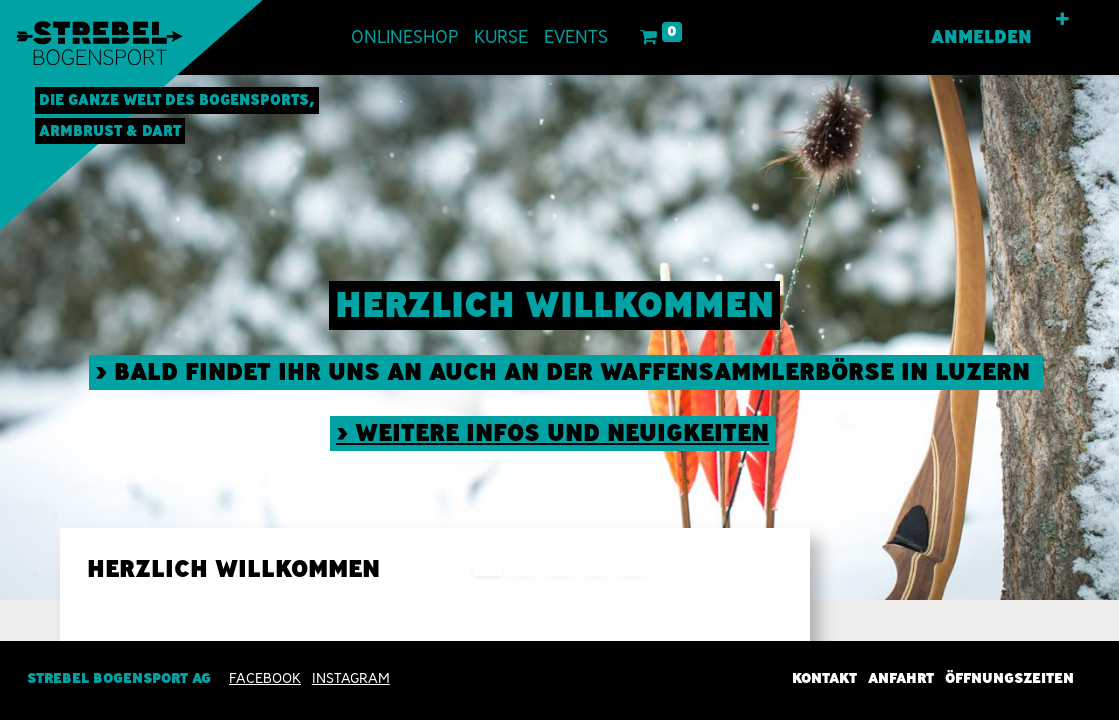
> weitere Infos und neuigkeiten (552, 432)
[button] (1062, 20)
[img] (1074, 337)
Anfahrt (901, 678)
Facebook (265, 678)
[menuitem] (404, 37)
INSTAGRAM (351, 678)
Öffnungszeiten (1009, 678)
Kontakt (824, 678)
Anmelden (981, 37)
